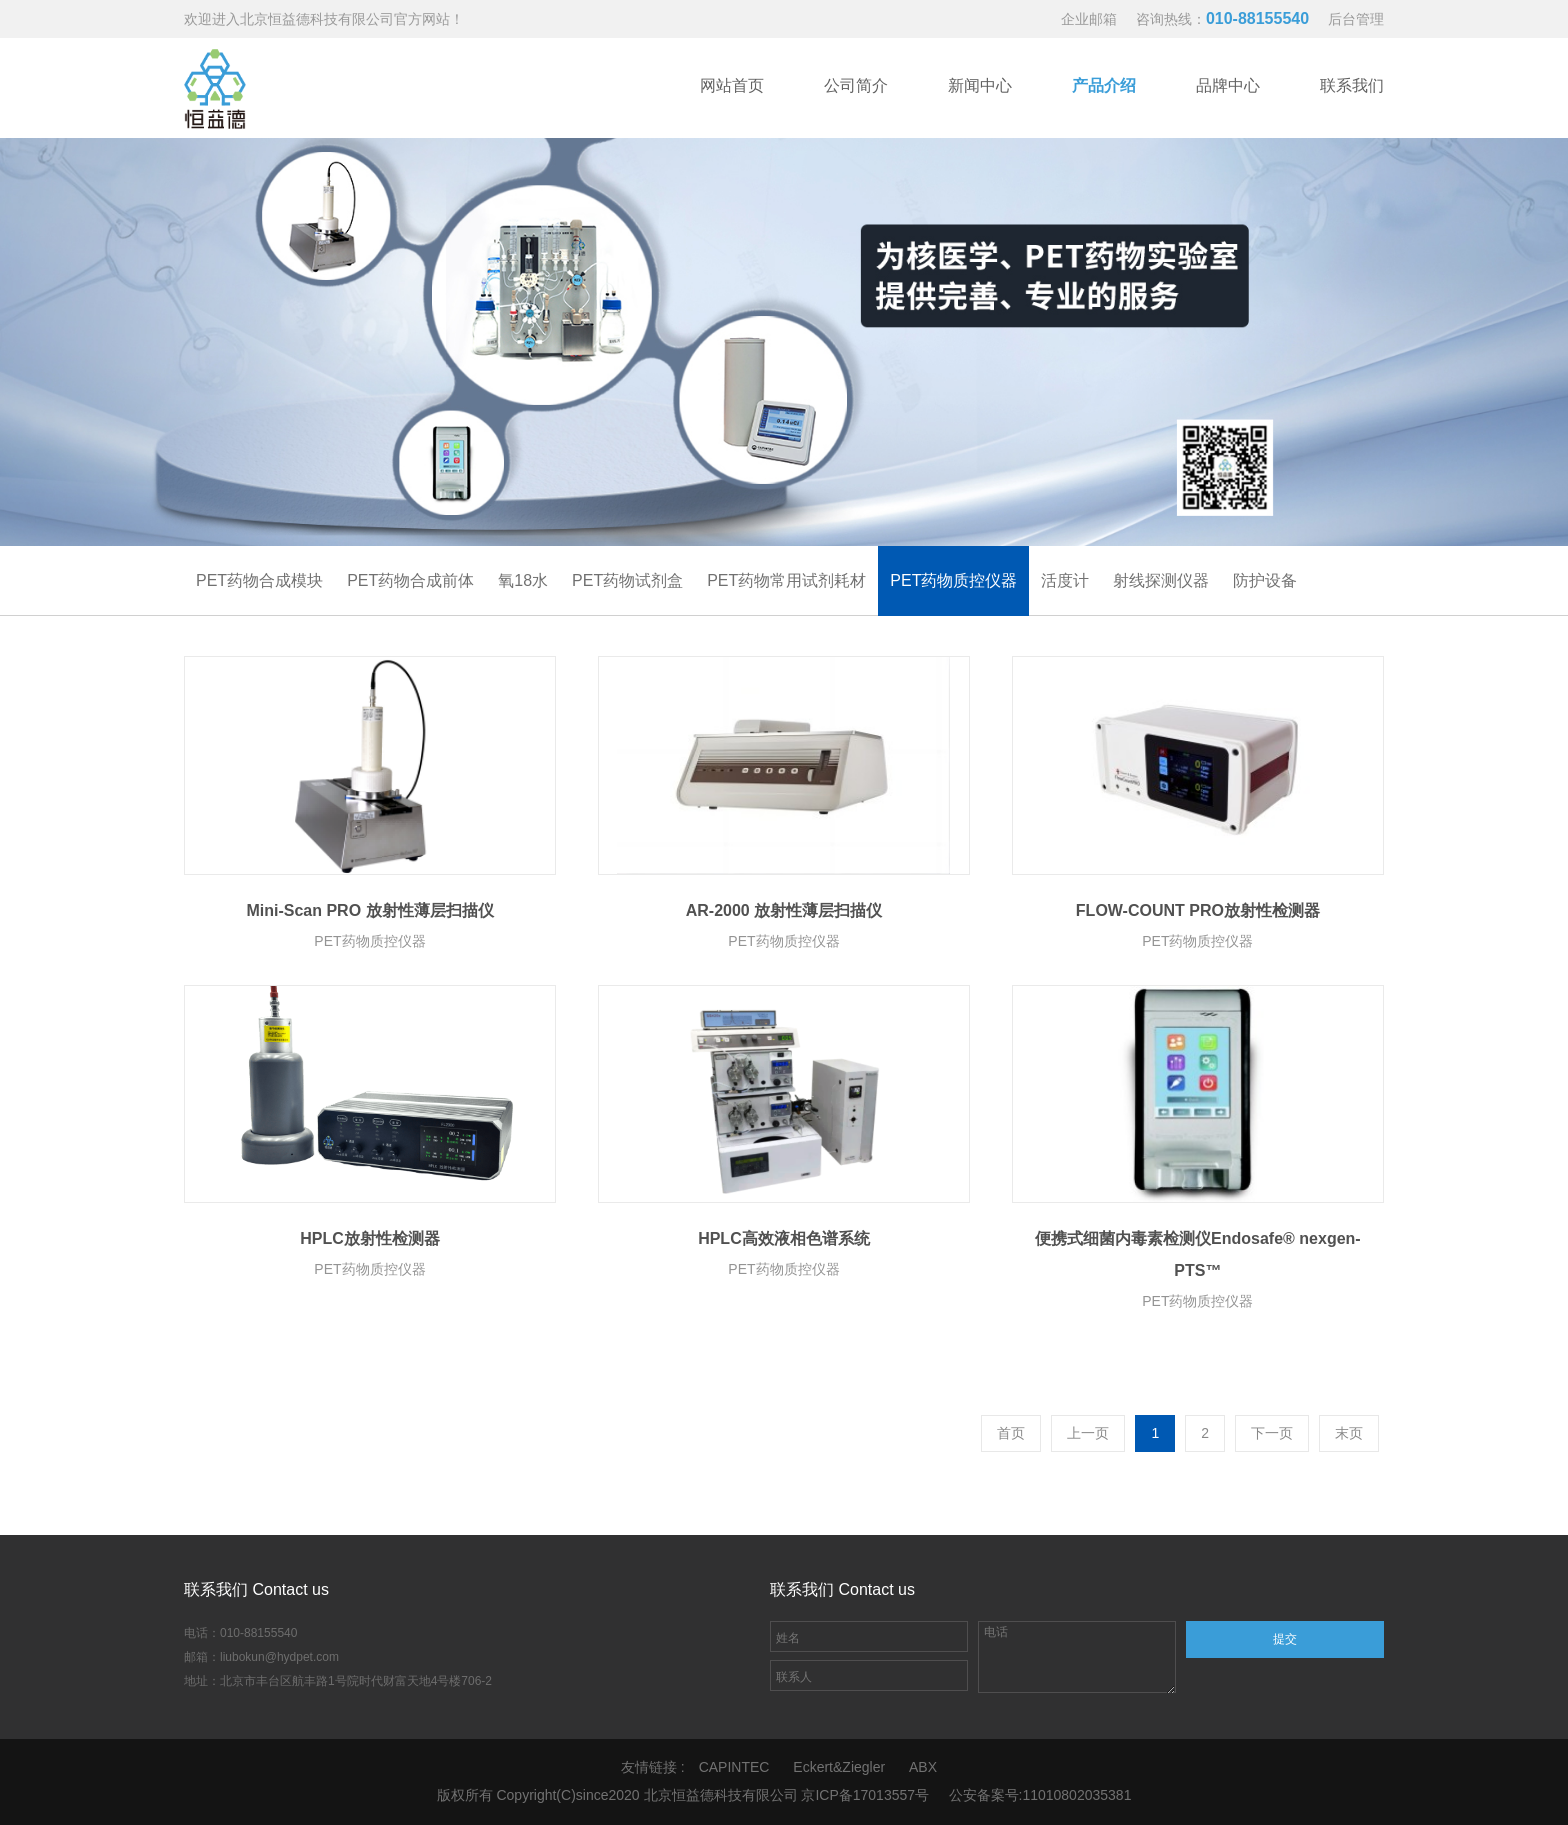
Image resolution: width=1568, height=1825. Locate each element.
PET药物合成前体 (410, 580)
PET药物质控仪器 (953, 580)
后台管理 (1356, 19)
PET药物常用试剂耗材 (786, 580)
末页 (1349, 1433)
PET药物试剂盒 (627, 580)
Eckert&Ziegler (839, 1767)
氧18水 (523, 580)
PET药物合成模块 (259, 580)
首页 (1011, 1433)
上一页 (1088, 1433)
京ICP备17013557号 (865, 1795)
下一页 (1272, 1433)
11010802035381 (1076, 1795)
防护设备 (1265, 580)
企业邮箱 (1089, 19)
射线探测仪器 (1161, 580)
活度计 (1065, 580)
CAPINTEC (734, 1767)
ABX (923, 1767)
